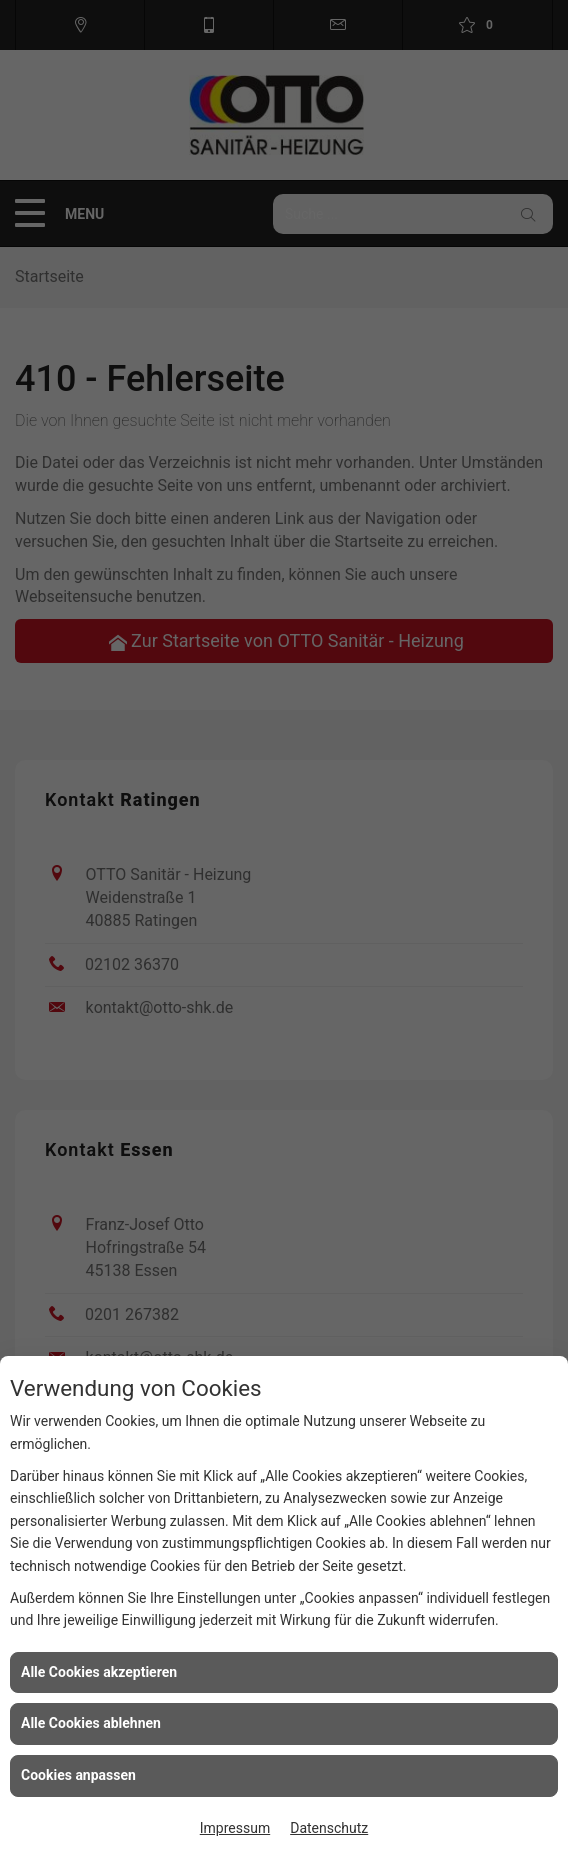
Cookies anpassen (78, 1775)
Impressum (235, 1828)
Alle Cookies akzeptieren (99, 1672)
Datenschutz (329, 1828)
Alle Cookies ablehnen (91, 1723)
